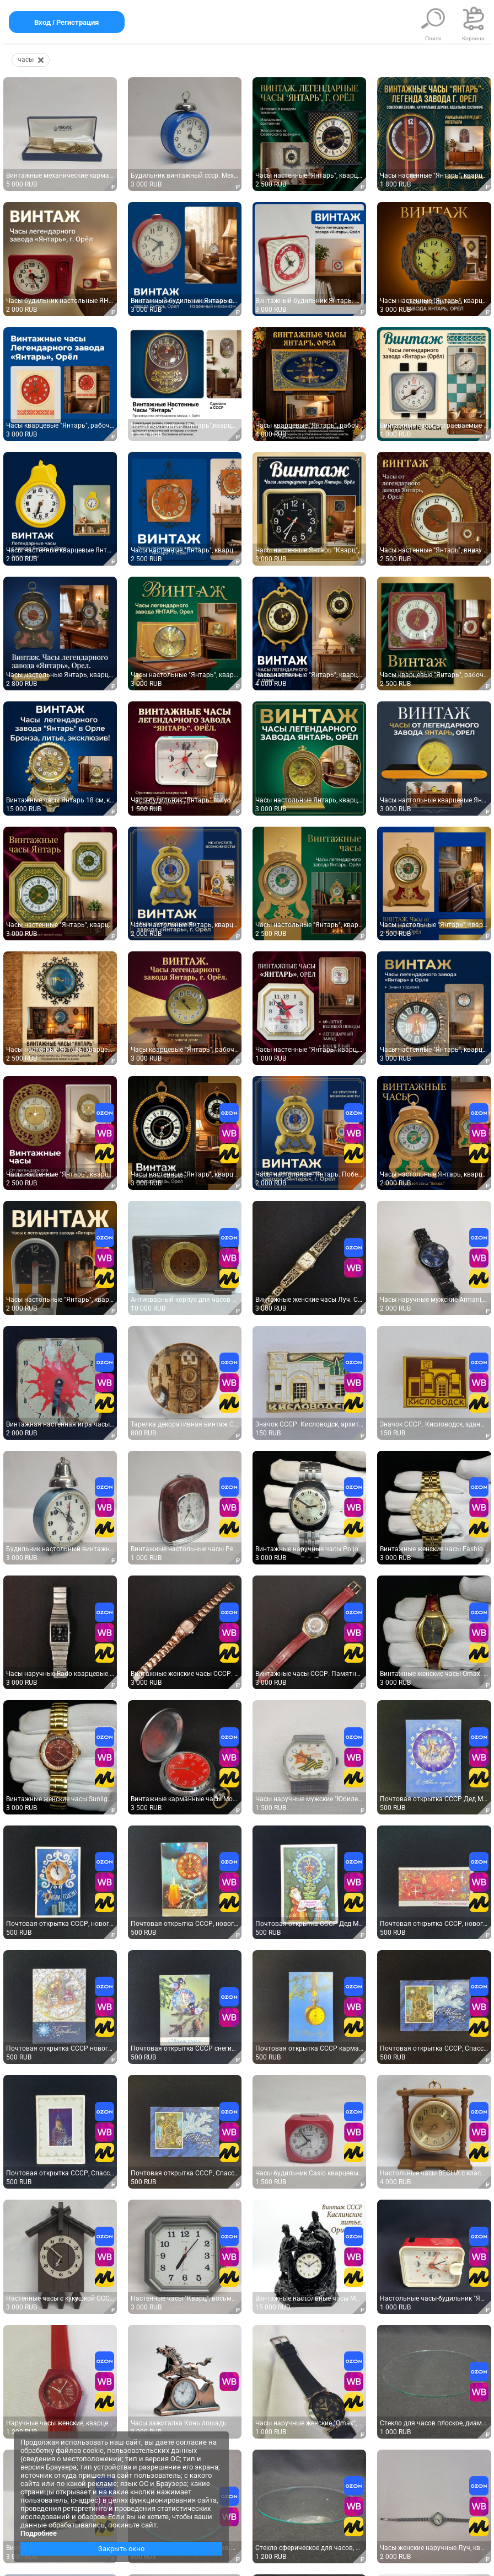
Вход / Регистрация (66, 22)
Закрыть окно (121, 2549)
